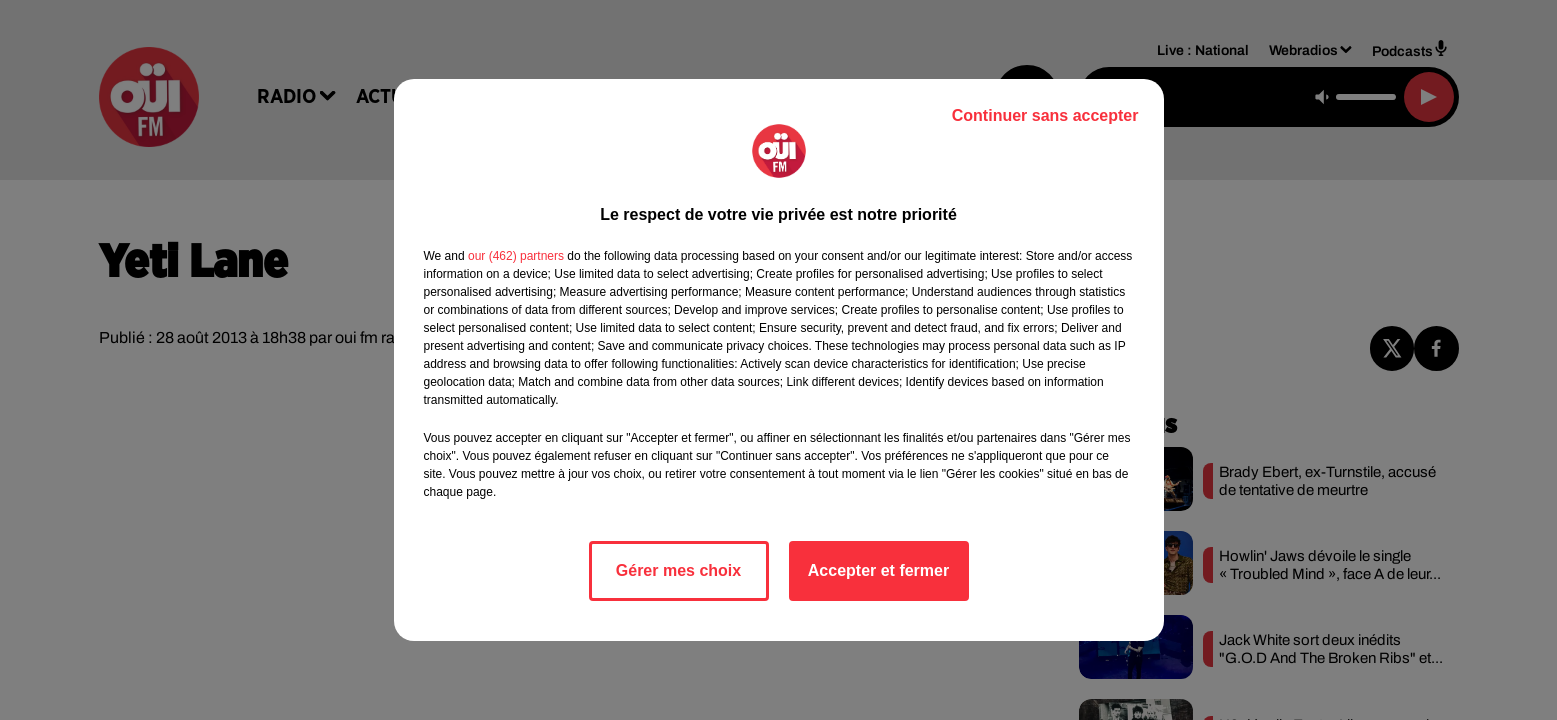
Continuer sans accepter (1045, 115)
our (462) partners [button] (516, 256)
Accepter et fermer (878, 570)
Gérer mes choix (678, 570)
